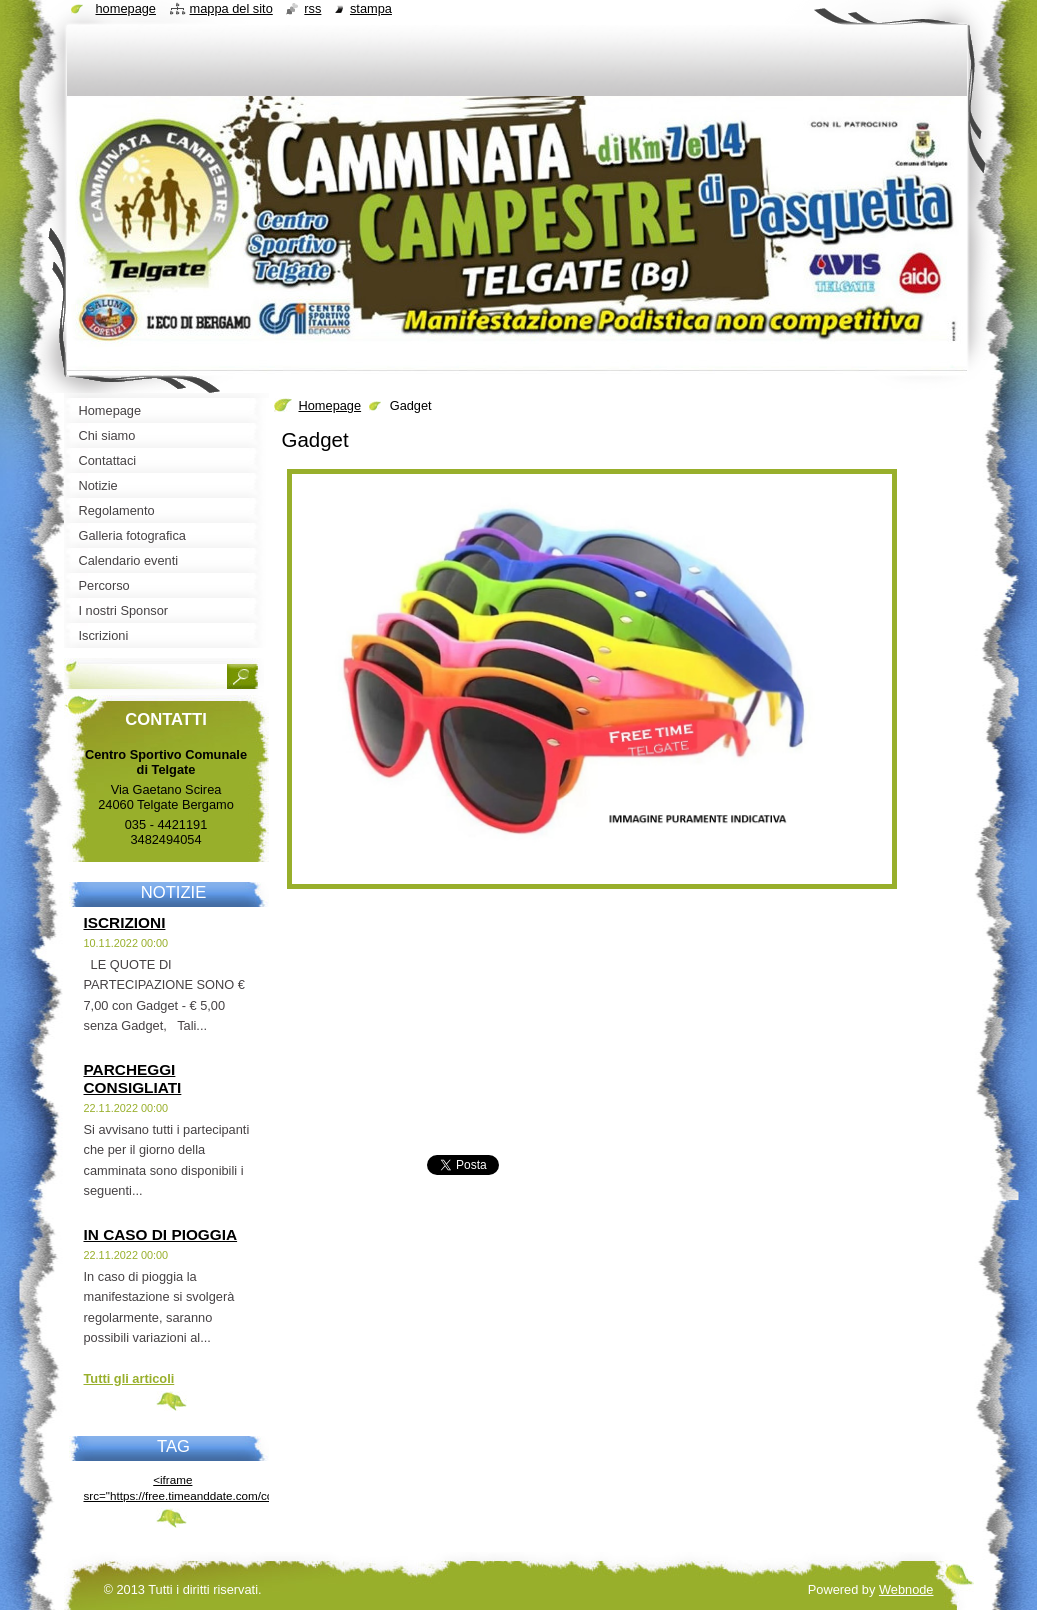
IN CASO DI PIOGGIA (161, 1234)
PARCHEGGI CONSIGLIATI (133, 1078)
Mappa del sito (231, 8)
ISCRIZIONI (125, 922)
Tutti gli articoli (129, 1378)
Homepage (330, 405)
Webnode (906, 1589)
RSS (312, 8)
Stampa (371, 8)
